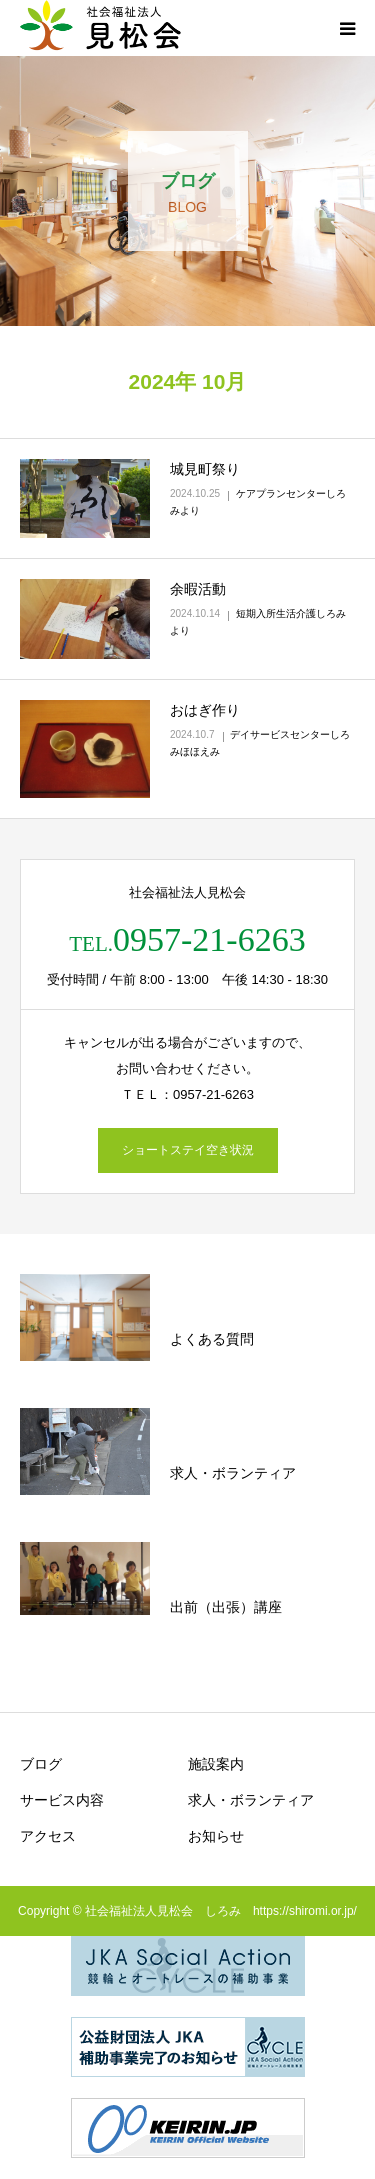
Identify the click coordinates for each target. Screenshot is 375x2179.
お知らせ (216, 1836)
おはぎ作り (205, 710)
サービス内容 (62, 1800)
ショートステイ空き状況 (188, 1150)
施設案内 (216, 1764)
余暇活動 (198, 589)
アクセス (48, 1836)
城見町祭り (205, 469)
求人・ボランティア (251, 1800)
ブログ (41, 1764)
